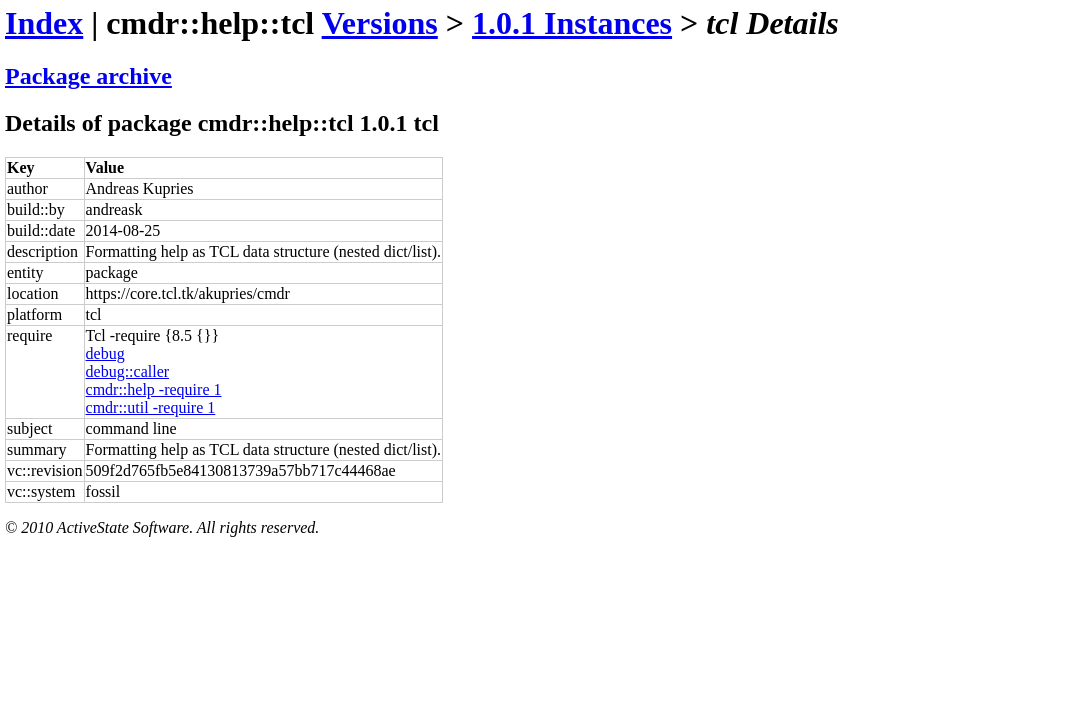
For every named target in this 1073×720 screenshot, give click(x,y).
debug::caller (128, 371)
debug (105, 353)
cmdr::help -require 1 (154, 389)
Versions (380, 23)
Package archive (88, 76)
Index (44, 23)
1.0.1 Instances (572, 23)
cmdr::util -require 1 (151, 407)
